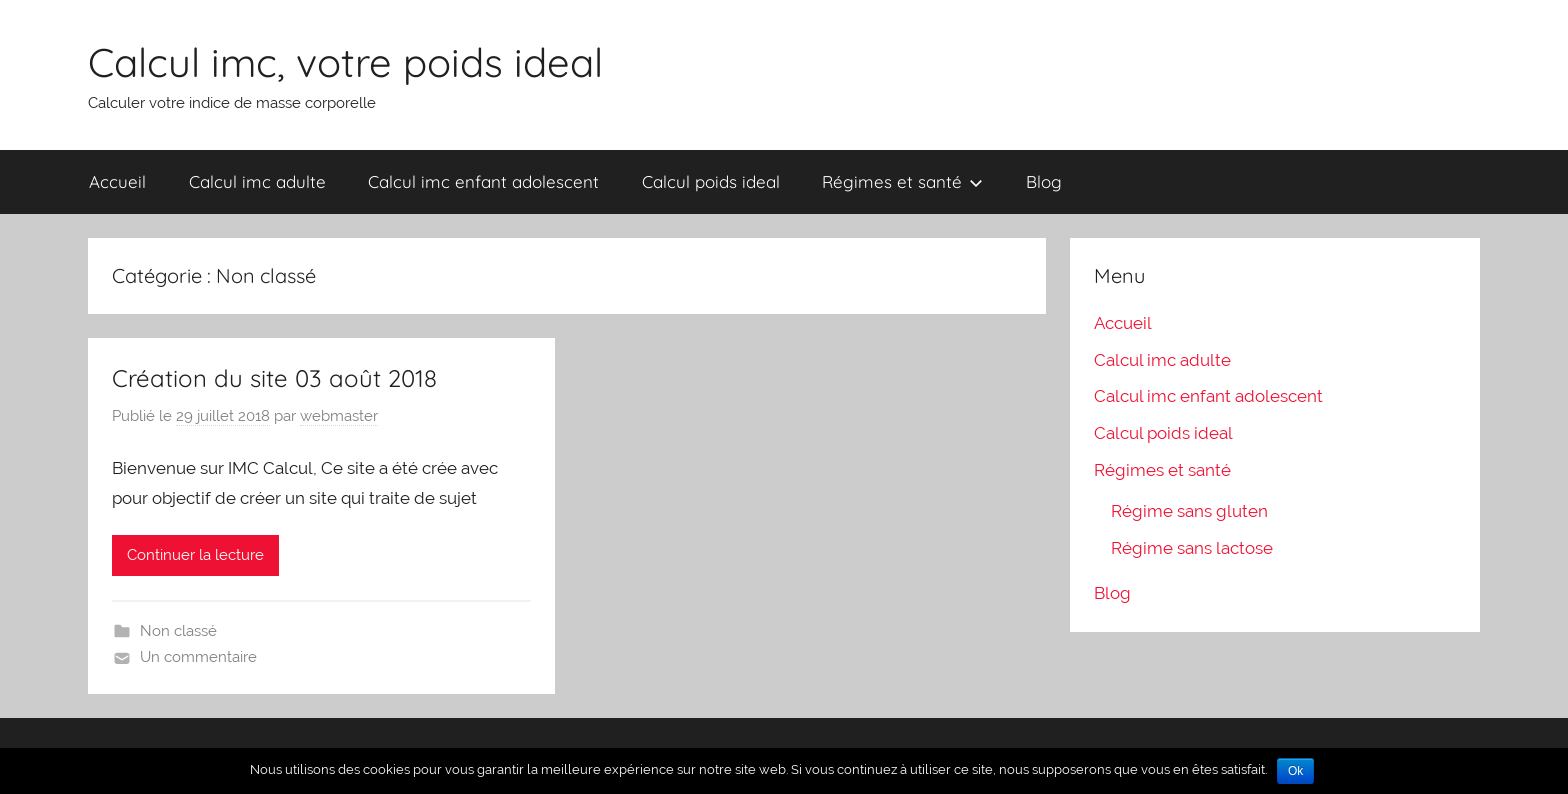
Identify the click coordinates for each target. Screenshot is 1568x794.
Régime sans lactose (1192, 548)
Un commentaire (198, 657)
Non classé (178, 631)
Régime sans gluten (1189, 511)
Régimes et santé (902, 181)
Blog (1044, 181)
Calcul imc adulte (257, 181)
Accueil (117, 181)
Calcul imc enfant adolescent (483, 181)
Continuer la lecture (195, 555)
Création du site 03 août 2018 (274, 378)
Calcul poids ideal (711, 181)
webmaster (339, 416)
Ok (1295, 771)
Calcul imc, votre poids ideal (345, 62)
